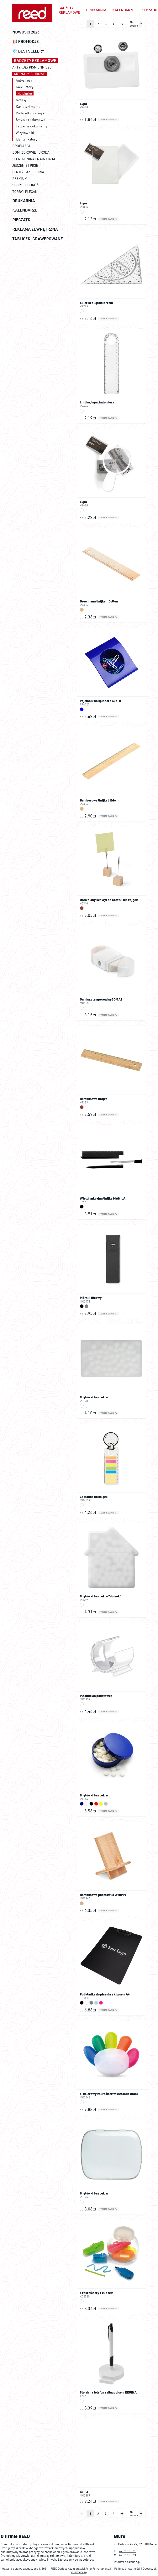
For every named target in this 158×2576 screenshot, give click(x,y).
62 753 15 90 (127, 2551)
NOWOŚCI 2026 (26, 31)
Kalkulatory (25, 87)
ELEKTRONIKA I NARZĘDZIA (33, 159)
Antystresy (24, 80)
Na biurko (24, 93)
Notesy (21, 100)
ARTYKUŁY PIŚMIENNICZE (31, 67)
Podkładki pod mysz (31, 113)
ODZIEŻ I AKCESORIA (28, 172)
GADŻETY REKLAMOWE (35, 60)
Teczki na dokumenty (32, 126)
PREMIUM (19, 178)
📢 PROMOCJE (25, 41)
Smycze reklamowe (30, 119)
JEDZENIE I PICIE (25, 165)
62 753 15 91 (127, 2555)
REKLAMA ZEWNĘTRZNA (35, 229)
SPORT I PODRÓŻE (26, 185)
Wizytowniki (25, 133)
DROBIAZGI (21, 146)
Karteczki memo (28, 106)
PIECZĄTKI (22, 219)
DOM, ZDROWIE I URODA (31, 152)
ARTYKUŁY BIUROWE (29, 74)
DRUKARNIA (23, 200)
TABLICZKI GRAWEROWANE (37, 238)
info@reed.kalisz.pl (127, 2562)
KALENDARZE (24, 210)
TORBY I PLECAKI (25, 191)
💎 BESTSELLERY (28, 51)
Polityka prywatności (127, 2568)
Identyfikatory (26, 139)
